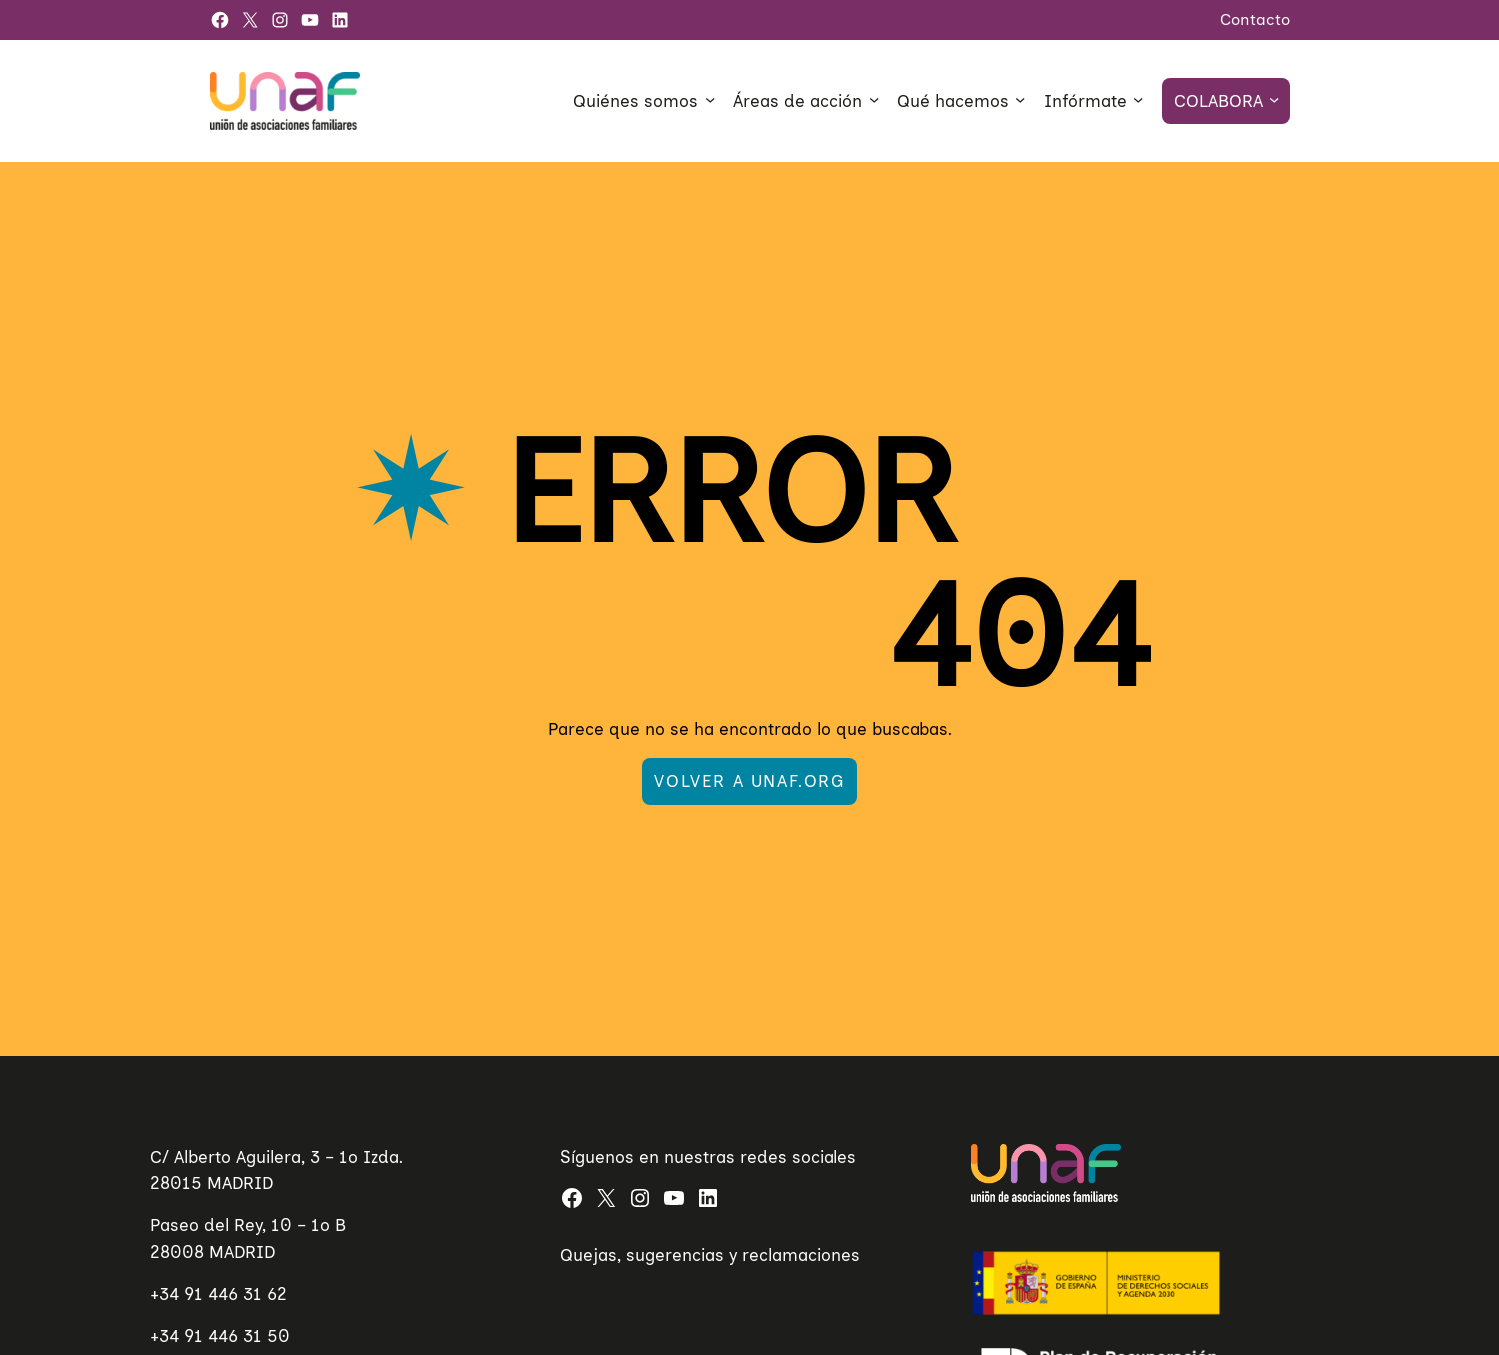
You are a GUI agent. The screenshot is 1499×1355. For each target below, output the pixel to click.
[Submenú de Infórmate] (1138, 99)
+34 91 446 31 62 (218, 1293)
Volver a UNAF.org (749, 780)
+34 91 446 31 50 (220, 1335)
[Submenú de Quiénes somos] (710, 99)
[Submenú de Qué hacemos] (1020, 99)
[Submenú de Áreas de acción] (874, 99)
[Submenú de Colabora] (1274, 99)
